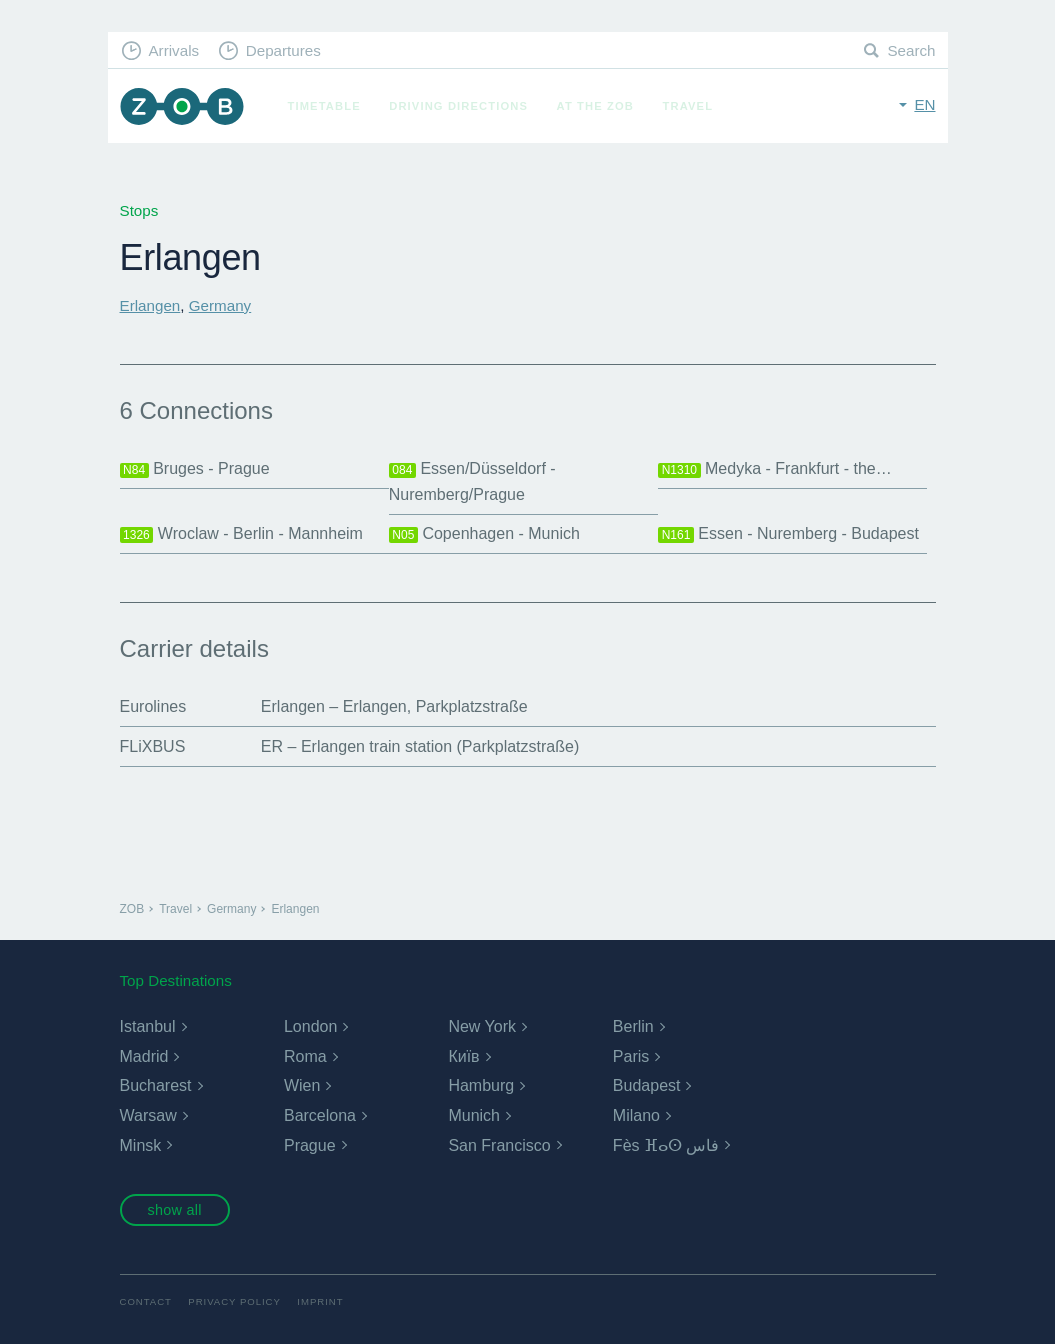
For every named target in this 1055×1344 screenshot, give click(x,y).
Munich (474, 1115)
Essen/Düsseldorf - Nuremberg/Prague (472, 481)
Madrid (144, 1056)
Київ (463, 1056)
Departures (283, 50)
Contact (146, 1301)
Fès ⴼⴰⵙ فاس (666, 1145)
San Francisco (499, 1145)
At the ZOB (596, 106)
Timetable (324, 106)
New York (482, 1026)
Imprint (320, 1301)
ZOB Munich (182, 106)
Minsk (141, 1145)
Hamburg (481, 1085)
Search (911, 50)
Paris (631, 1056)
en (924, 104)
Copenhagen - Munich (484, 534)
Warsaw (148, 1115)
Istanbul (148, 1026)
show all (174, 1210)
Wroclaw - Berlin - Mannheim (241, 534)
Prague (310, 1145)
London (310, 1026)
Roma (305, 1056)
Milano (636, 1115)
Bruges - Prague (195, 469)
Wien (302, 1085)
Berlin (633, 1026)
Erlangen (150, 305)
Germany (220, 305)
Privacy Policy (234, 1301)
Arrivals (173, 50)
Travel (688, 106)
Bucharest (156, 1085)
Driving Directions (458, 106)
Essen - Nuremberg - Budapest (788, 534)
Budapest (647, 1085)
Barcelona (320, 1115)
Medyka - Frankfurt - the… (775, 469)
